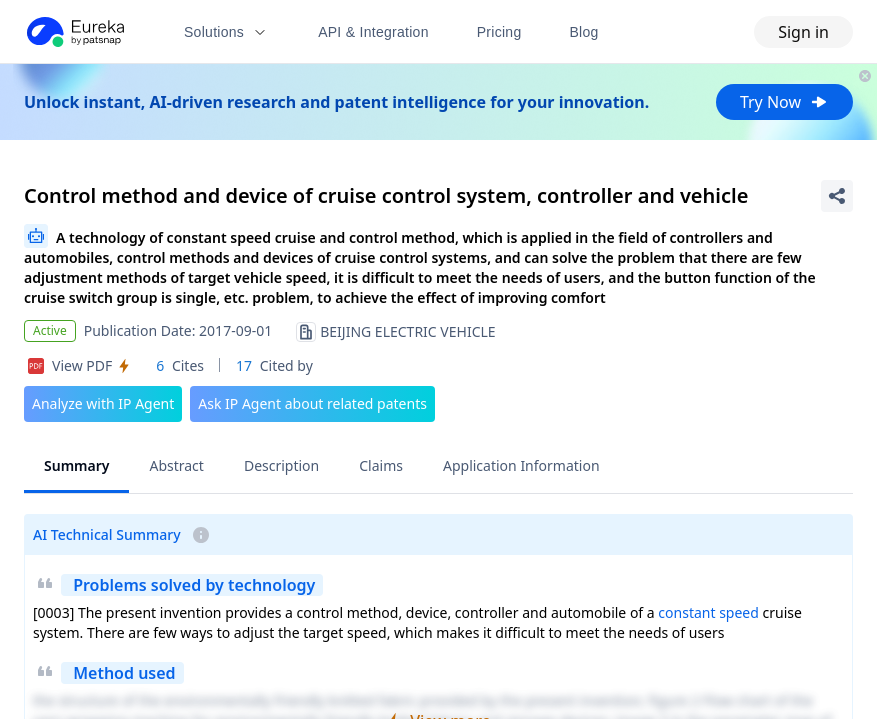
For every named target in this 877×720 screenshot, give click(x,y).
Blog (584, 32)
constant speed (708, 612)
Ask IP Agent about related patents (312, 403)
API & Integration (373, 32)
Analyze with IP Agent (103, 403)
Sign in (803, 32)
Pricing (499, 32)
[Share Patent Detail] (837, 196)
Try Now (784, 102)
